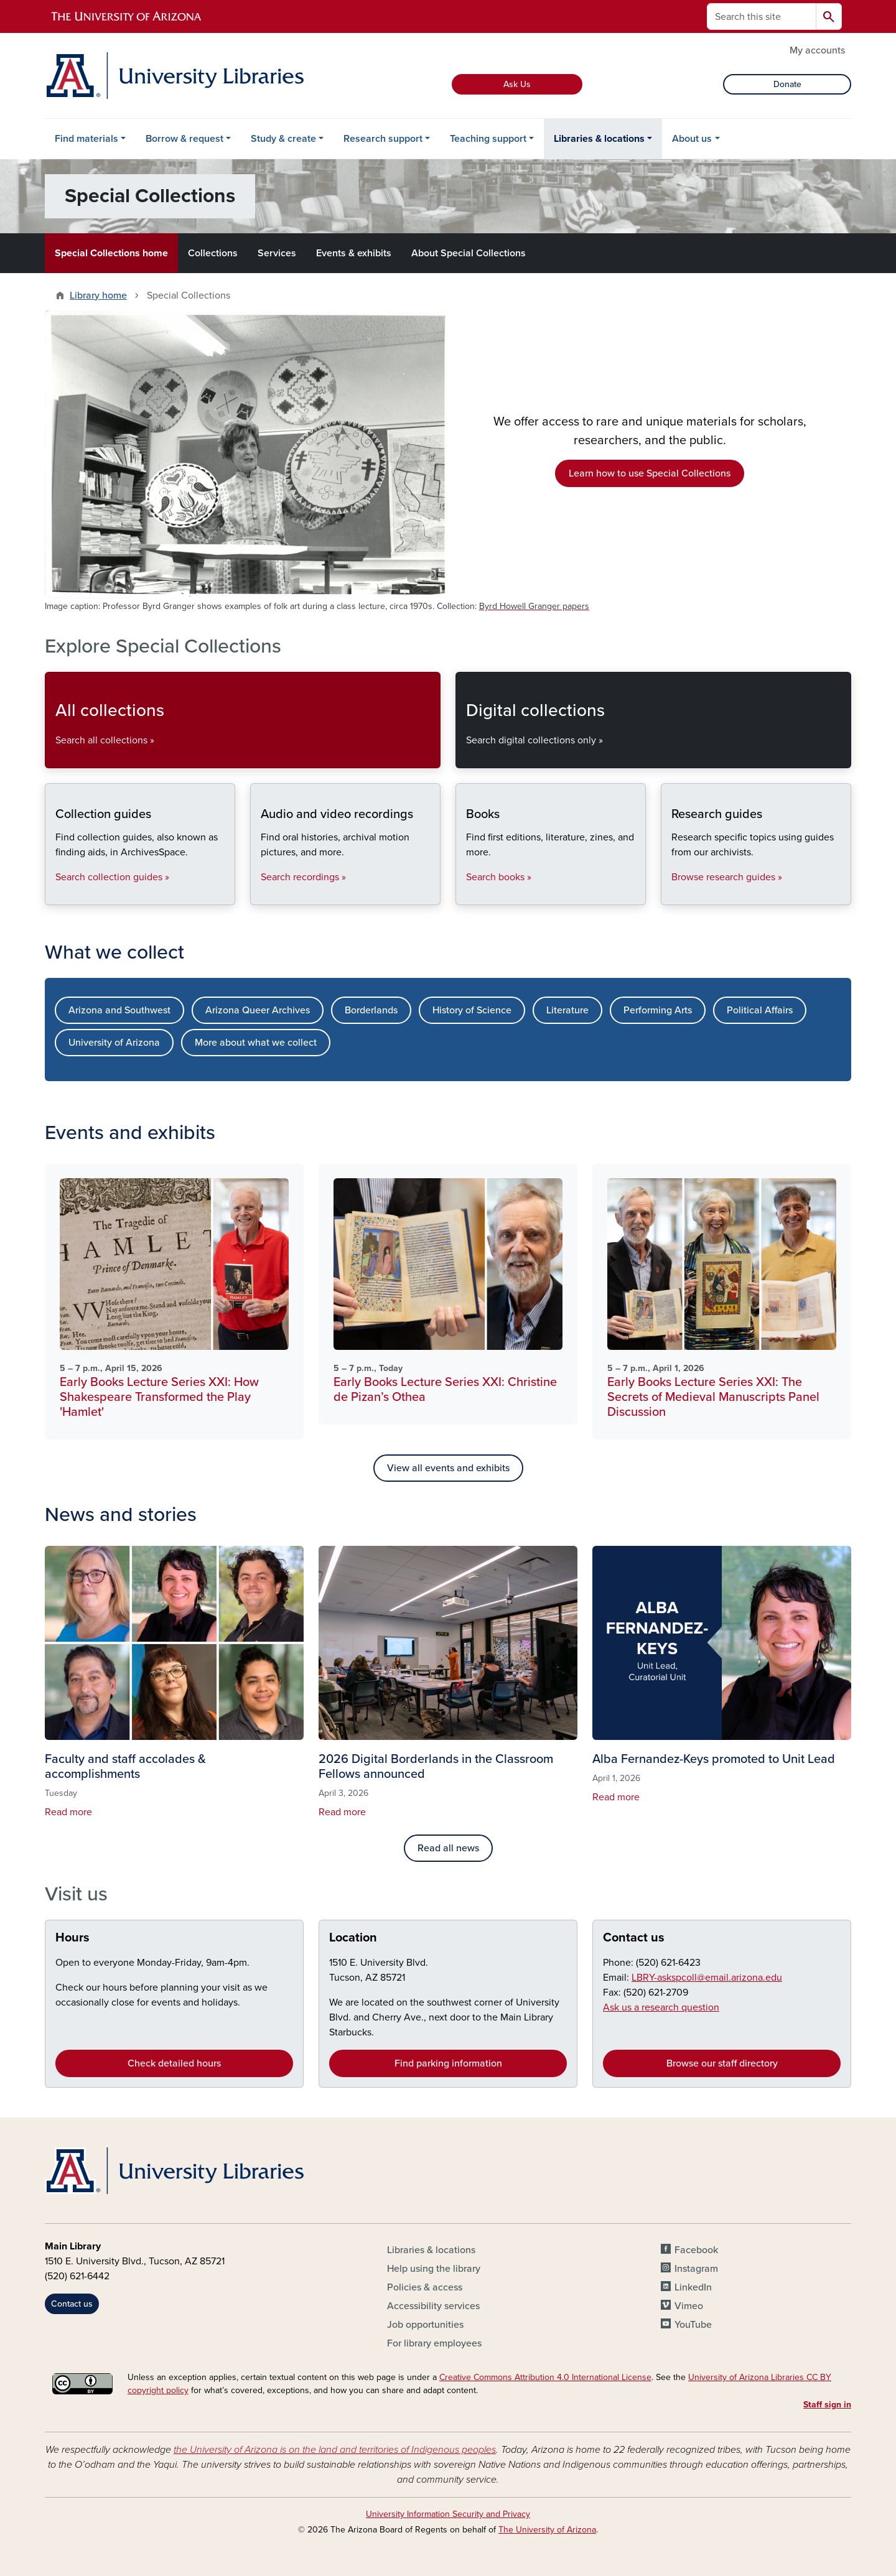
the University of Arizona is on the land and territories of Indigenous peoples (335, 2449)
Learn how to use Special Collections (649, 473)
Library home (98, 295)
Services (277, 253)
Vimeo (688, 2306)
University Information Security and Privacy (448, 2514)
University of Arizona (114, 1042)
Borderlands (371, 1010)
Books (465, 894)
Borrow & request (184, 139)
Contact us (634, 1937)
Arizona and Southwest (119, 1010)
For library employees (434, 2343)
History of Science (471, 1010)
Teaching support (488, 139)
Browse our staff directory (722, 2063)
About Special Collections (468, 253)
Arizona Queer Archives (257, 1010)
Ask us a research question (661, 2007)
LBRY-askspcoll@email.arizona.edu (707, 1977)
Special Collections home (111, 253)
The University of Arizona (547, 2529)
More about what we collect (256, 1042)
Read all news (448, 1848)
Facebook (696, 2250)
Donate (787, 84)
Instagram (696, 2268)
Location (353, 1937)
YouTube (693, 2324)
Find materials (86, 139)
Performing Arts (657, 1010)
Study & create (283, 139)
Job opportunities (425, 2324)
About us (692, 139)
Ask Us (517, 84)
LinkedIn (693, 2287)
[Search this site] (761, 16)
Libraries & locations (599, 139)
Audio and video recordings (260, 894)
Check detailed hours (174, 2063)
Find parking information (448, 2063)
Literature (567, 1010)
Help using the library (433, 2268)
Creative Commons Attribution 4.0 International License (545, 2377)
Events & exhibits (353, 253)
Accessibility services (433, 2306)
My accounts (817, 50)
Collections (213, 253)
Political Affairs (760, 1010)
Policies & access (424, 2287)
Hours (72, 1937)
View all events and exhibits (448, 1468)
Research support (382, 139)
